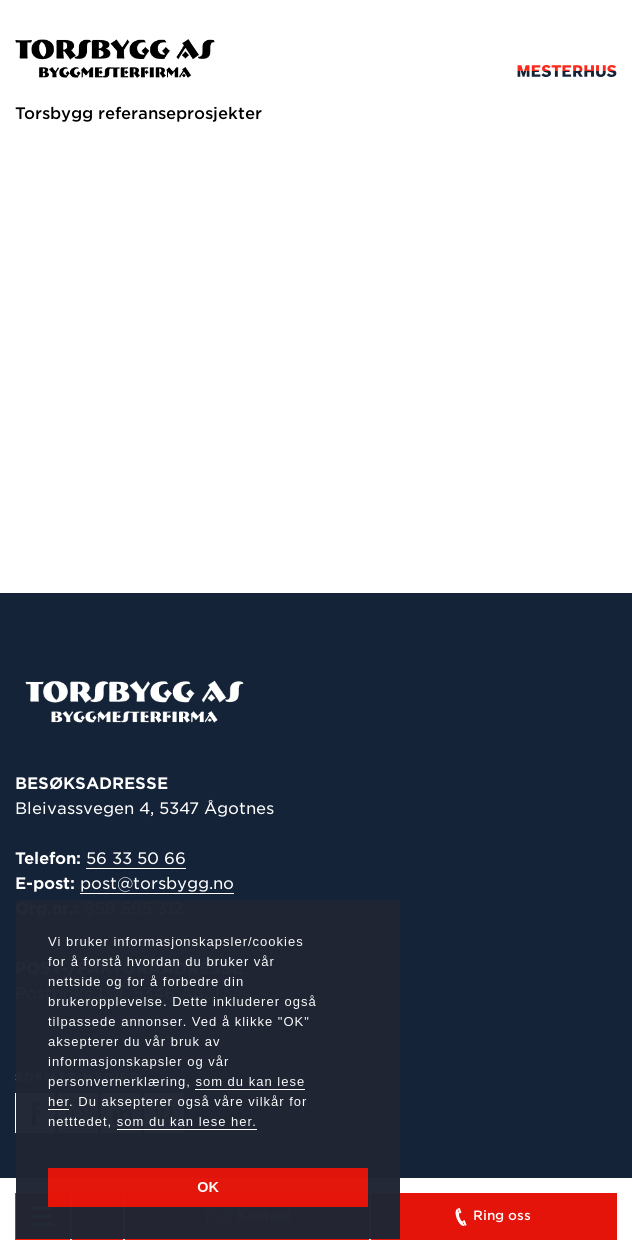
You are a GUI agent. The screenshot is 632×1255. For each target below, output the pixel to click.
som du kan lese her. (187, 1121)
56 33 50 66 (136, 858)
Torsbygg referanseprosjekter (138, 113)
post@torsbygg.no (157, 883)
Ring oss (491, 1217)
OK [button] (208, 1187)
